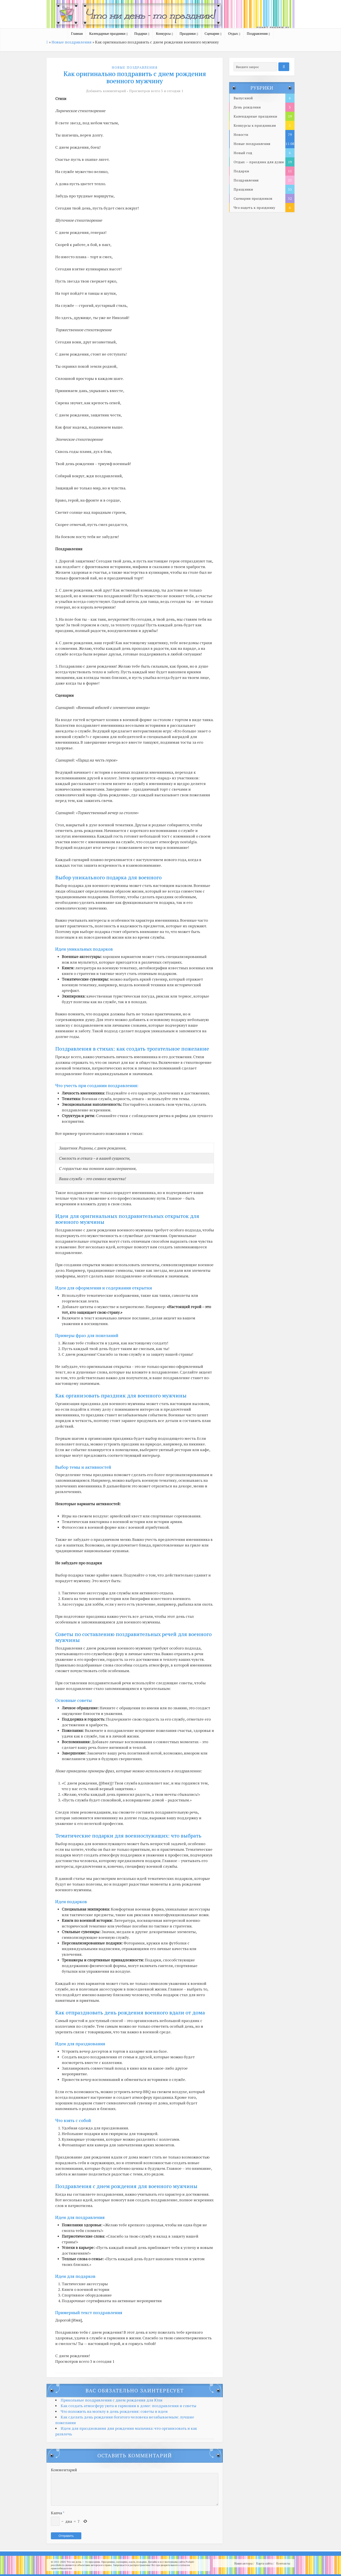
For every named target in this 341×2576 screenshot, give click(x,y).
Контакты (283, 2563)
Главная (77, 33)
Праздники (188, 33)
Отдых (233, 33)
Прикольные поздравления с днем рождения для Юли (111, 2400)
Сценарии (212, 33)
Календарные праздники (107, 33)
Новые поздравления (72, 42)
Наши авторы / (244, 2563)
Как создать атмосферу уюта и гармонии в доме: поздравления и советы (128, 2405)
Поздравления (257, 33)
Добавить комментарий (106, 91)
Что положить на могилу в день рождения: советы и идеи (114, 2411)
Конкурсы (163, 33)
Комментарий (64, 2469)
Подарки (140, 33)
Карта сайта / (265, 2563)
